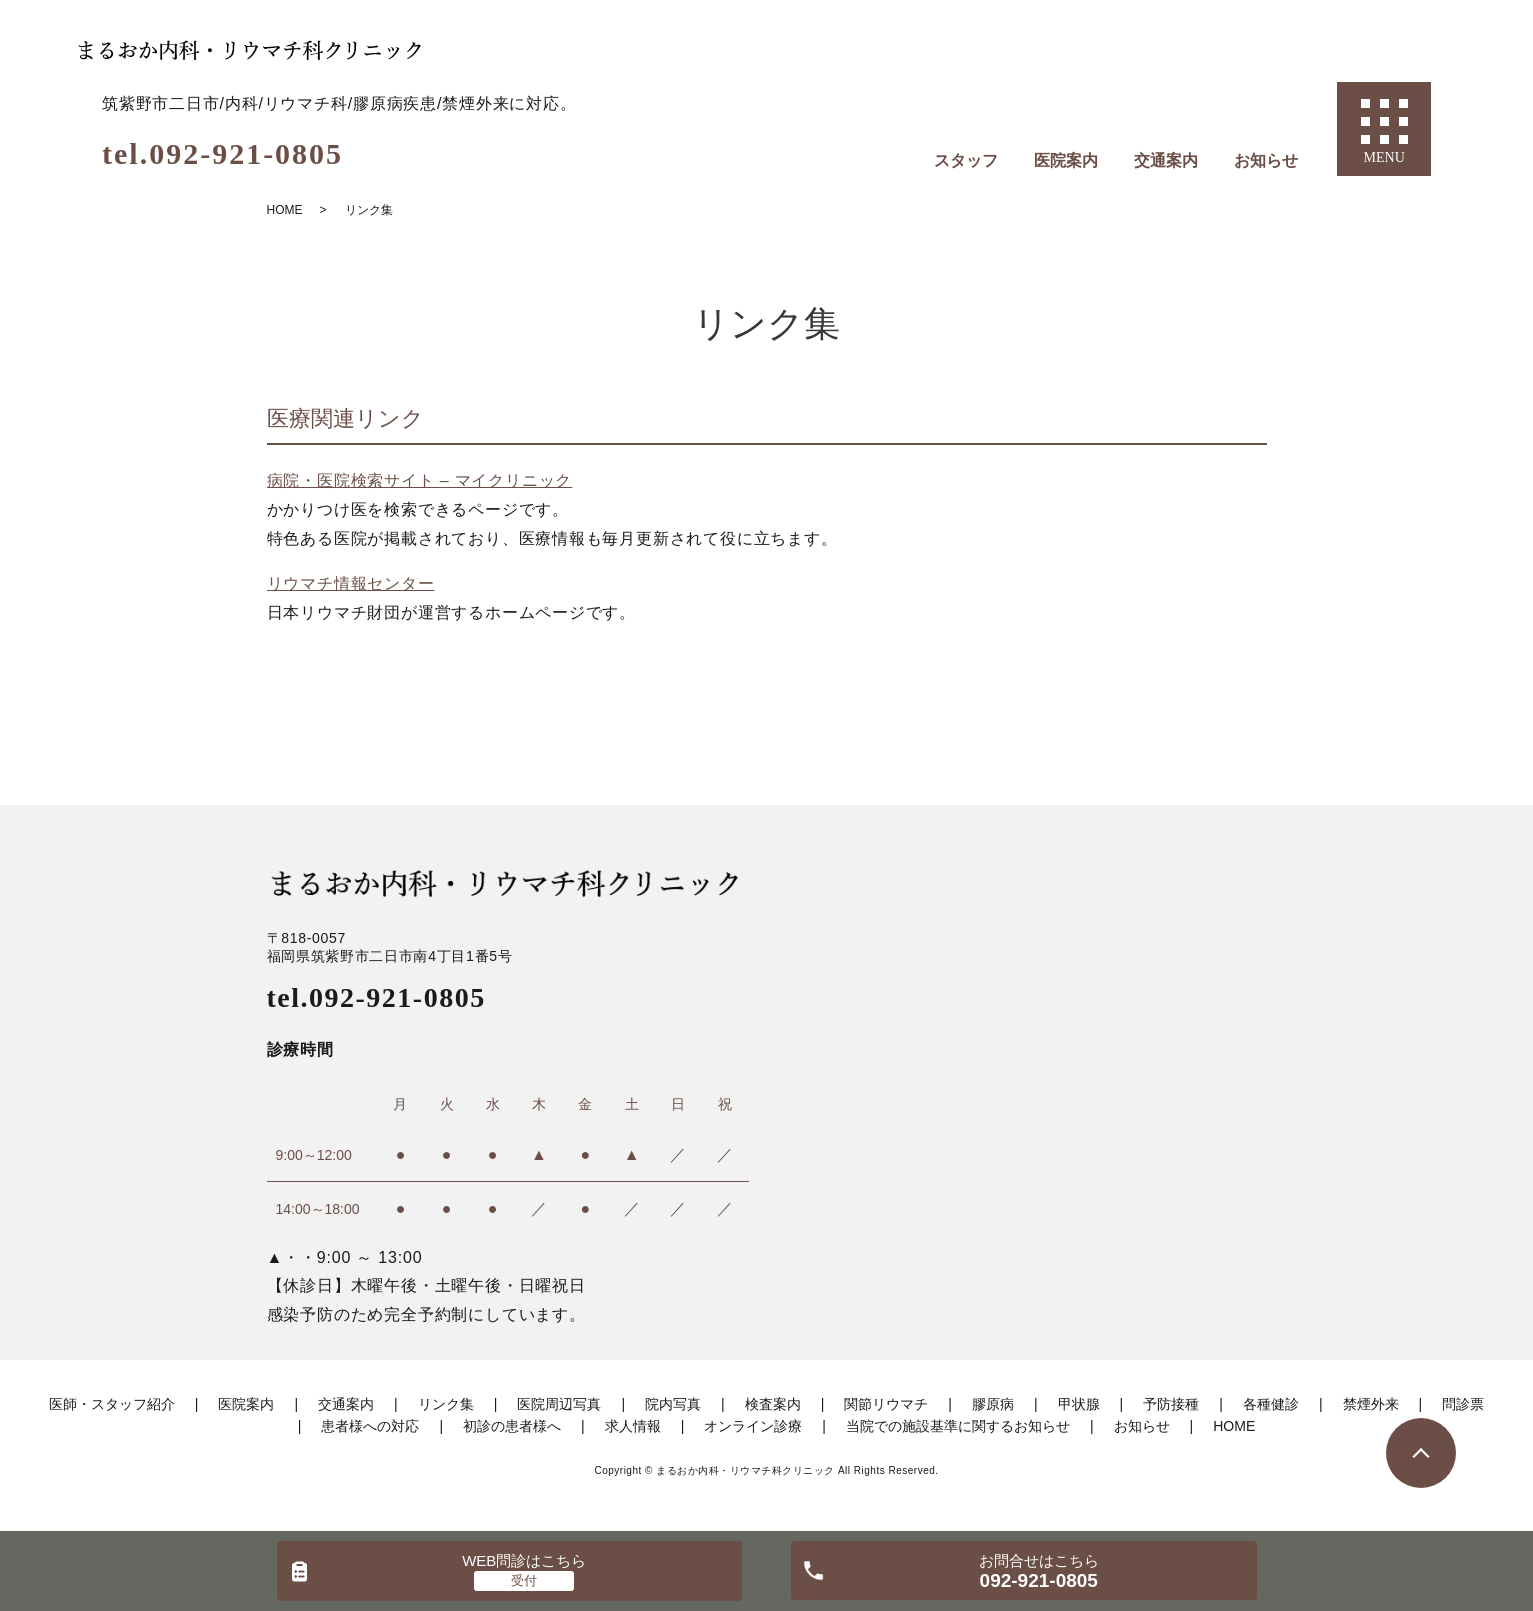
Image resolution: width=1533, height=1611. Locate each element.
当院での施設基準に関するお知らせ (958, 1426)
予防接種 (1171, 1404)
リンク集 (446, 1404)
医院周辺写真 (559, 1404)
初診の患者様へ (512, 1426)
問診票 (1463, 1404)
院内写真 (673, 1404)
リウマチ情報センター (351, 583)
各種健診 (1271, 1404)
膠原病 (993, 1404)
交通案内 (1166, 160)
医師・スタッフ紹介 (112, 1404)
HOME (285, 210)
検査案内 (773, 1404)
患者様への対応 (370, 1426)
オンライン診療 (753, 1426)
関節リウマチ (886, 1404)
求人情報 (633, 1426)
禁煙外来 (1371, 1404)
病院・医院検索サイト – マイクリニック (420, 480)
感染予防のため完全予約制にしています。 (426, 1314)
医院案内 (1066, 160)
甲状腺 (1079, 1404)
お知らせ (1266, 160)
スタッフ (966, 160)
